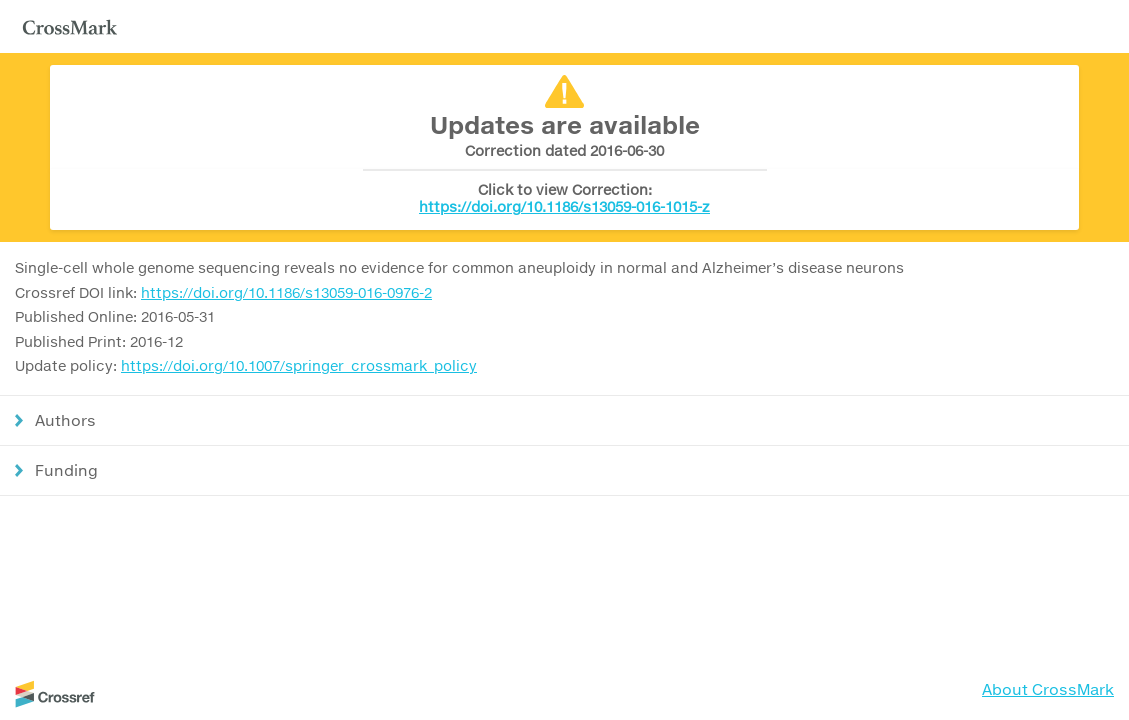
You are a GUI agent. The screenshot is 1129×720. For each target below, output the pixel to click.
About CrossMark (1048, 689)
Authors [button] (65, 420)
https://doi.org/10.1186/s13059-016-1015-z (564, 206)
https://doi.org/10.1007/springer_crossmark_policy (299, 365)
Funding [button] (66, 470)
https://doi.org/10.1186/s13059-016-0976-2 (286, 292)
